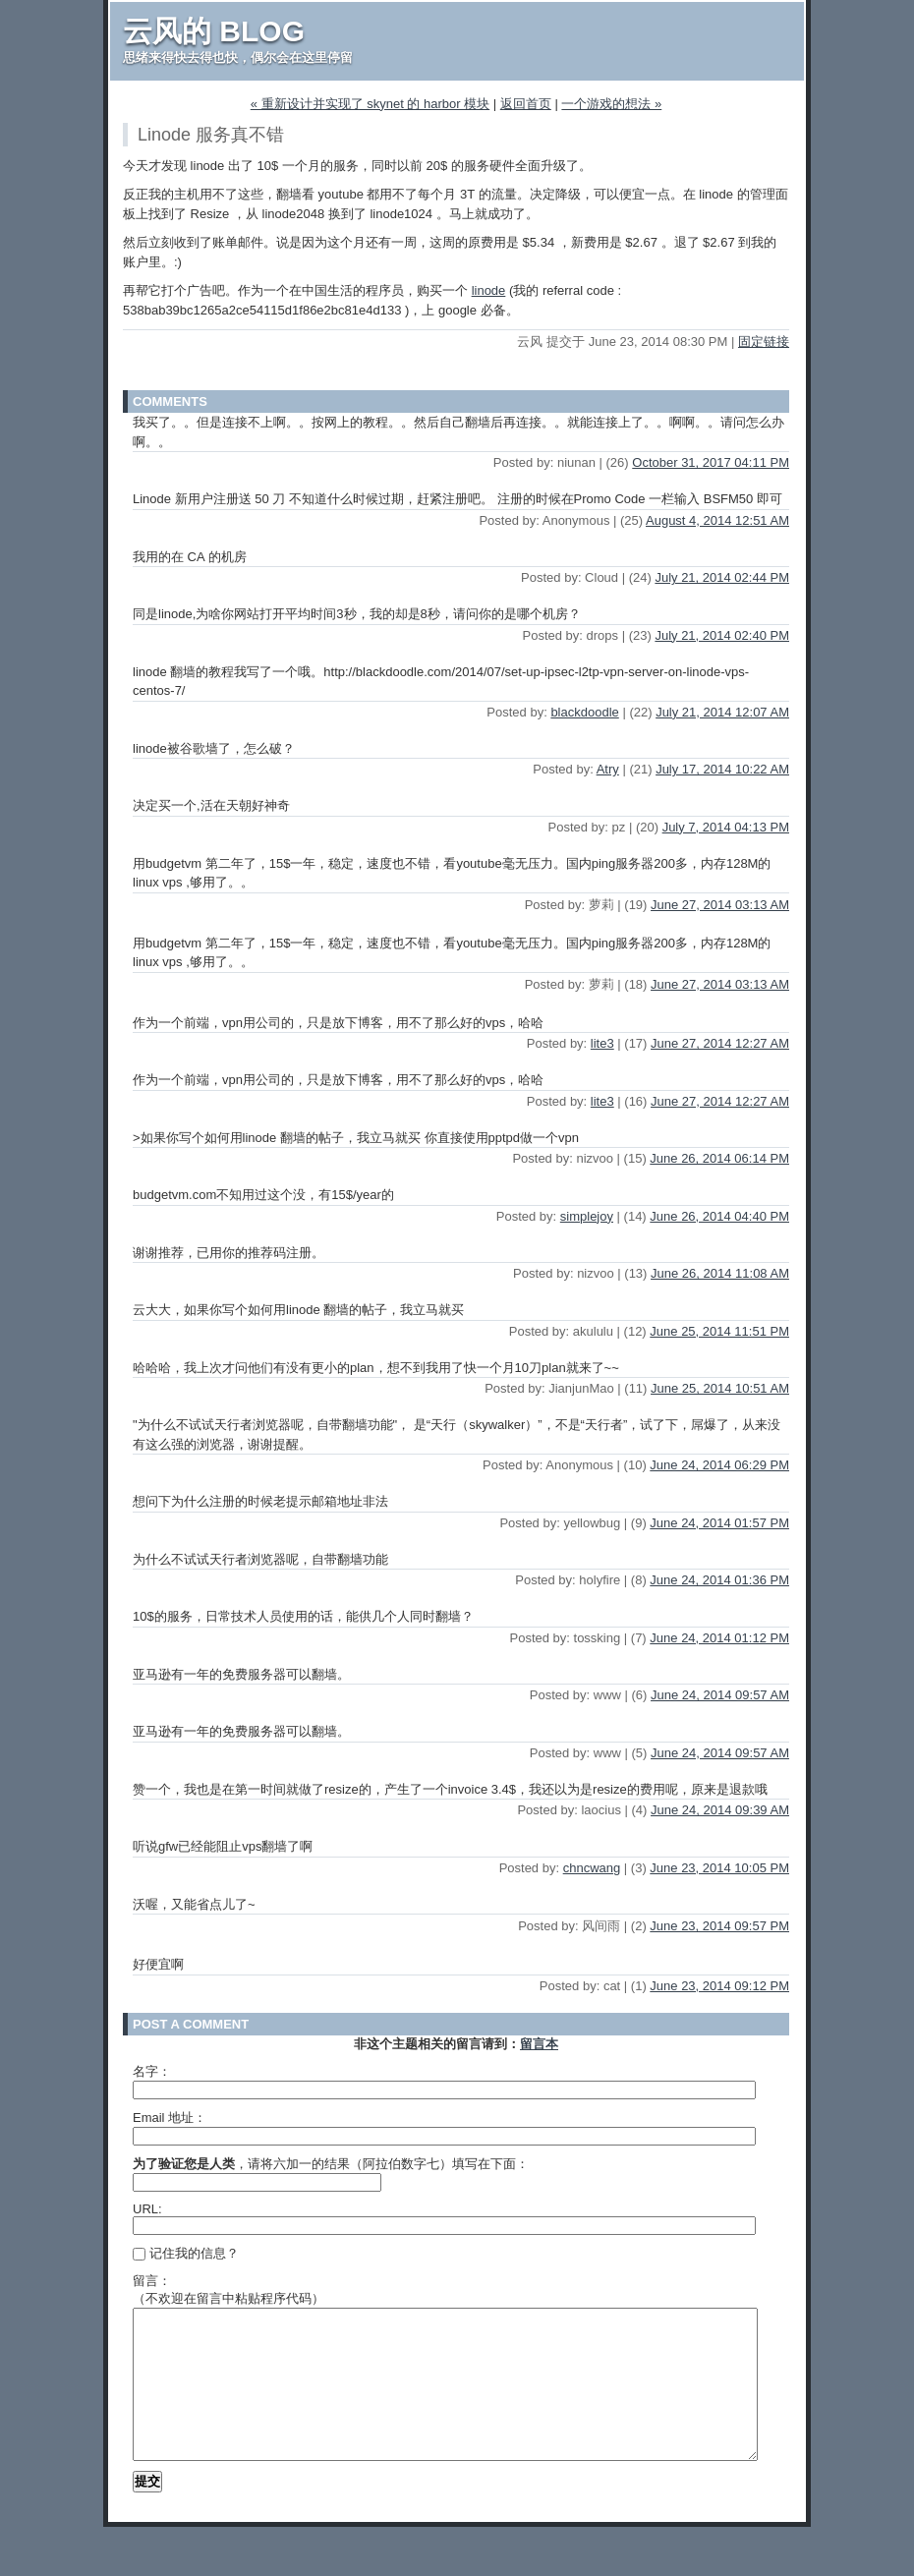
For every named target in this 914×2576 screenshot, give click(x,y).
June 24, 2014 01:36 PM (719, 1580)
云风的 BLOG (214, 31)
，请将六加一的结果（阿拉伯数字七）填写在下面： (331, 2163)
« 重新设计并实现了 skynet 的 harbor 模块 (370, 103)
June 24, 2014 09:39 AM (720, 1810)
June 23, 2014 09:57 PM (719, 1925)
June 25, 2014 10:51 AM (720, 1388)
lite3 (602, 1043)
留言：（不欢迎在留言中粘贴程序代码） (228, 2289)
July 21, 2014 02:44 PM (722, 577)
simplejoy (586, 1216)
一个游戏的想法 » (611, 103)
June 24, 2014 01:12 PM (719, 1638)
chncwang (592, 1867)
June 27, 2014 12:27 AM (720, 1043)
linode (489, 290)
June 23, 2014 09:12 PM (719, 1985)
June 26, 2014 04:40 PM (719, 1216)
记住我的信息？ (186, 2253)
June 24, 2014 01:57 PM (719, 1523)
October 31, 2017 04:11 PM (710, 462)
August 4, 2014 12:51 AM (717, 520)
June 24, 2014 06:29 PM (719, 1465)
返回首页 (525, 103)
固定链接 (763, 341)
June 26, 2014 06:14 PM (719, 1158)
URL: (147, 2209)
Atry (608, 769)
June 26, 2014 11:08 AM (720, 1273)
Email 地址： (169, 2117)
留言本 (539, 2043)
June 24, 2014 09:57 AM (720, 1695)
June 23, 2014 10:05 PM (719, 1867)
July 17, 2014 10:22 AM (722, 769)
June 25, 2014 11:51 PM (719, 1331)
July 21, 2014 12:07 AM (722, 712)
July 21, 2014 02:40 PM (722, 635)
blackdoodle (584, 712)
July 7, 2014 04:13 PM (725, 827)
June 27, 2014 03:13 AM (720, 904)
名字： (152, 2071)
